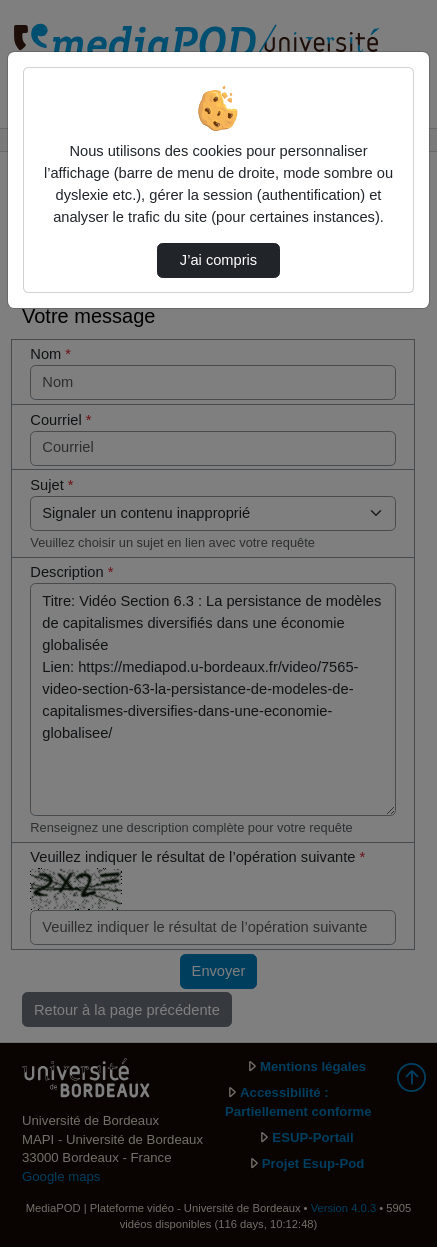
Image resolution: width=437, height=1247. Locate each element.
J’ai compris (218, 260)
